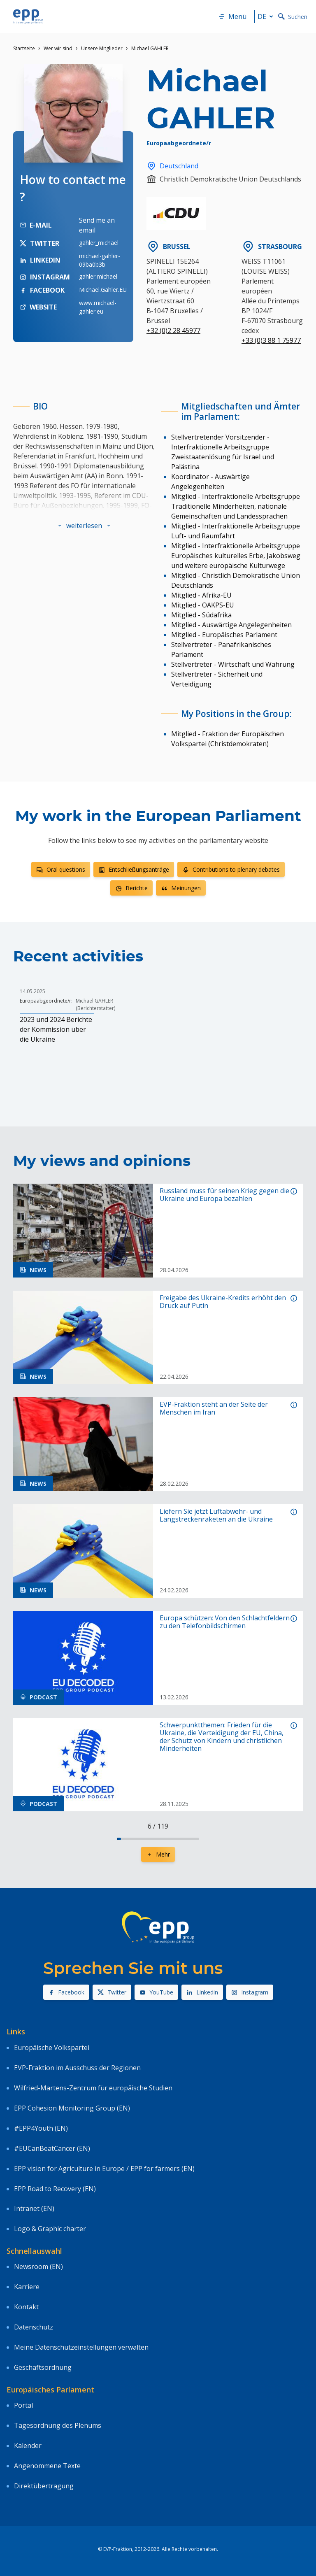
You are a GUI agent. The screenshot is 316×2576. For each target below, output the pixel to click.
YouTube (156, 1992)
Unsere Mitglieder (102, 48)
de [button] (267, 16)
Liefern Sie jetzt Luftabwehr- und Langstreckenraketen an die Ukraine (216, 1515)
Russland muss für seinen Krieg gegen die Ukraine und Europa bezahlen (224, 1195)
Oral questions (60, 869)
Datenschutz (33, 2327)
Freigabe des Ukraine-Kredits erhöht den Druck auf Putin (223, 1302)
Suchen (292, 17)
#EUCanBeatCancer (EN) (52, 2148)
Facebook (66, 1992)
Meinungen (181, 888)
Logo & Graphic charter (50, 2228)
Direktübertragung (44, 2485)
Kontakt (26, 2306)
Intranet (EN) (34, 2208)
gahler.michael (98, 276)
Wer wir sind (58, 48)
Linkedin (202, 1992)
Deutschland (172, 166)
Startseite (24, 48)
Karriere (27, 2286)
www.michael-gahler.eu (97, 307)
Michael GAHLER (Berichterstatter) (95, 1004)
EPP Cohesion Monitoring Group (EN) (72, 2108)
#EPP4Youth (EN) (41, 2128)
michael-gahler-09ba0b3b (99, 260)
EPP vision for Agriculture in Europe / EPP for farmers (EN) (104, 2168)
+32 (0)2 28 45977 (173, 330)
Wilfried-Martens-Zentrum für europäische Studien (93, 2087)
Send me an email (97, 225)
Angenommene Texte (47, 2465)
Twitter (112, 1992)
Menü (232, 16)
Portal (23, 2405)
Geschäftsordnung (43, 2367)
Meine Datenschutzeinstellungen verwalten (81, 2347)
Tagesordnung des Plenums (57, 2425)
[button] (84, 525)
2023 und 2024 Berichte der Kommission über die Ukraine (56, 1029)
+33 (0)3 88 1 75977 (271, 340)
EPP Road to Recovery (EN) (55, 2188)
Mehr (158, 1854)
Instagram (249, 1992)
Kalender (28, 2445)
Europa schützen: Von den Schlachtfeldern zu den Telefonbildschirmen (225, 1622)
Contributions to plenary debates (231, 869)
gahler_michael (98, 243)
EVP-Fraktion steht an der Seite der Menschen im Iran (214, 1408)
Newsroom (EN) (38, 2266)
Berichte (131, 888)
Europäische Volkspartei (51, 2047)
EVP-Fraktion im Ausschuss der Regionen (77, 2067)
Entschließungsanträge (133, 869)
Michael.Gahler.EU (103, 289)
